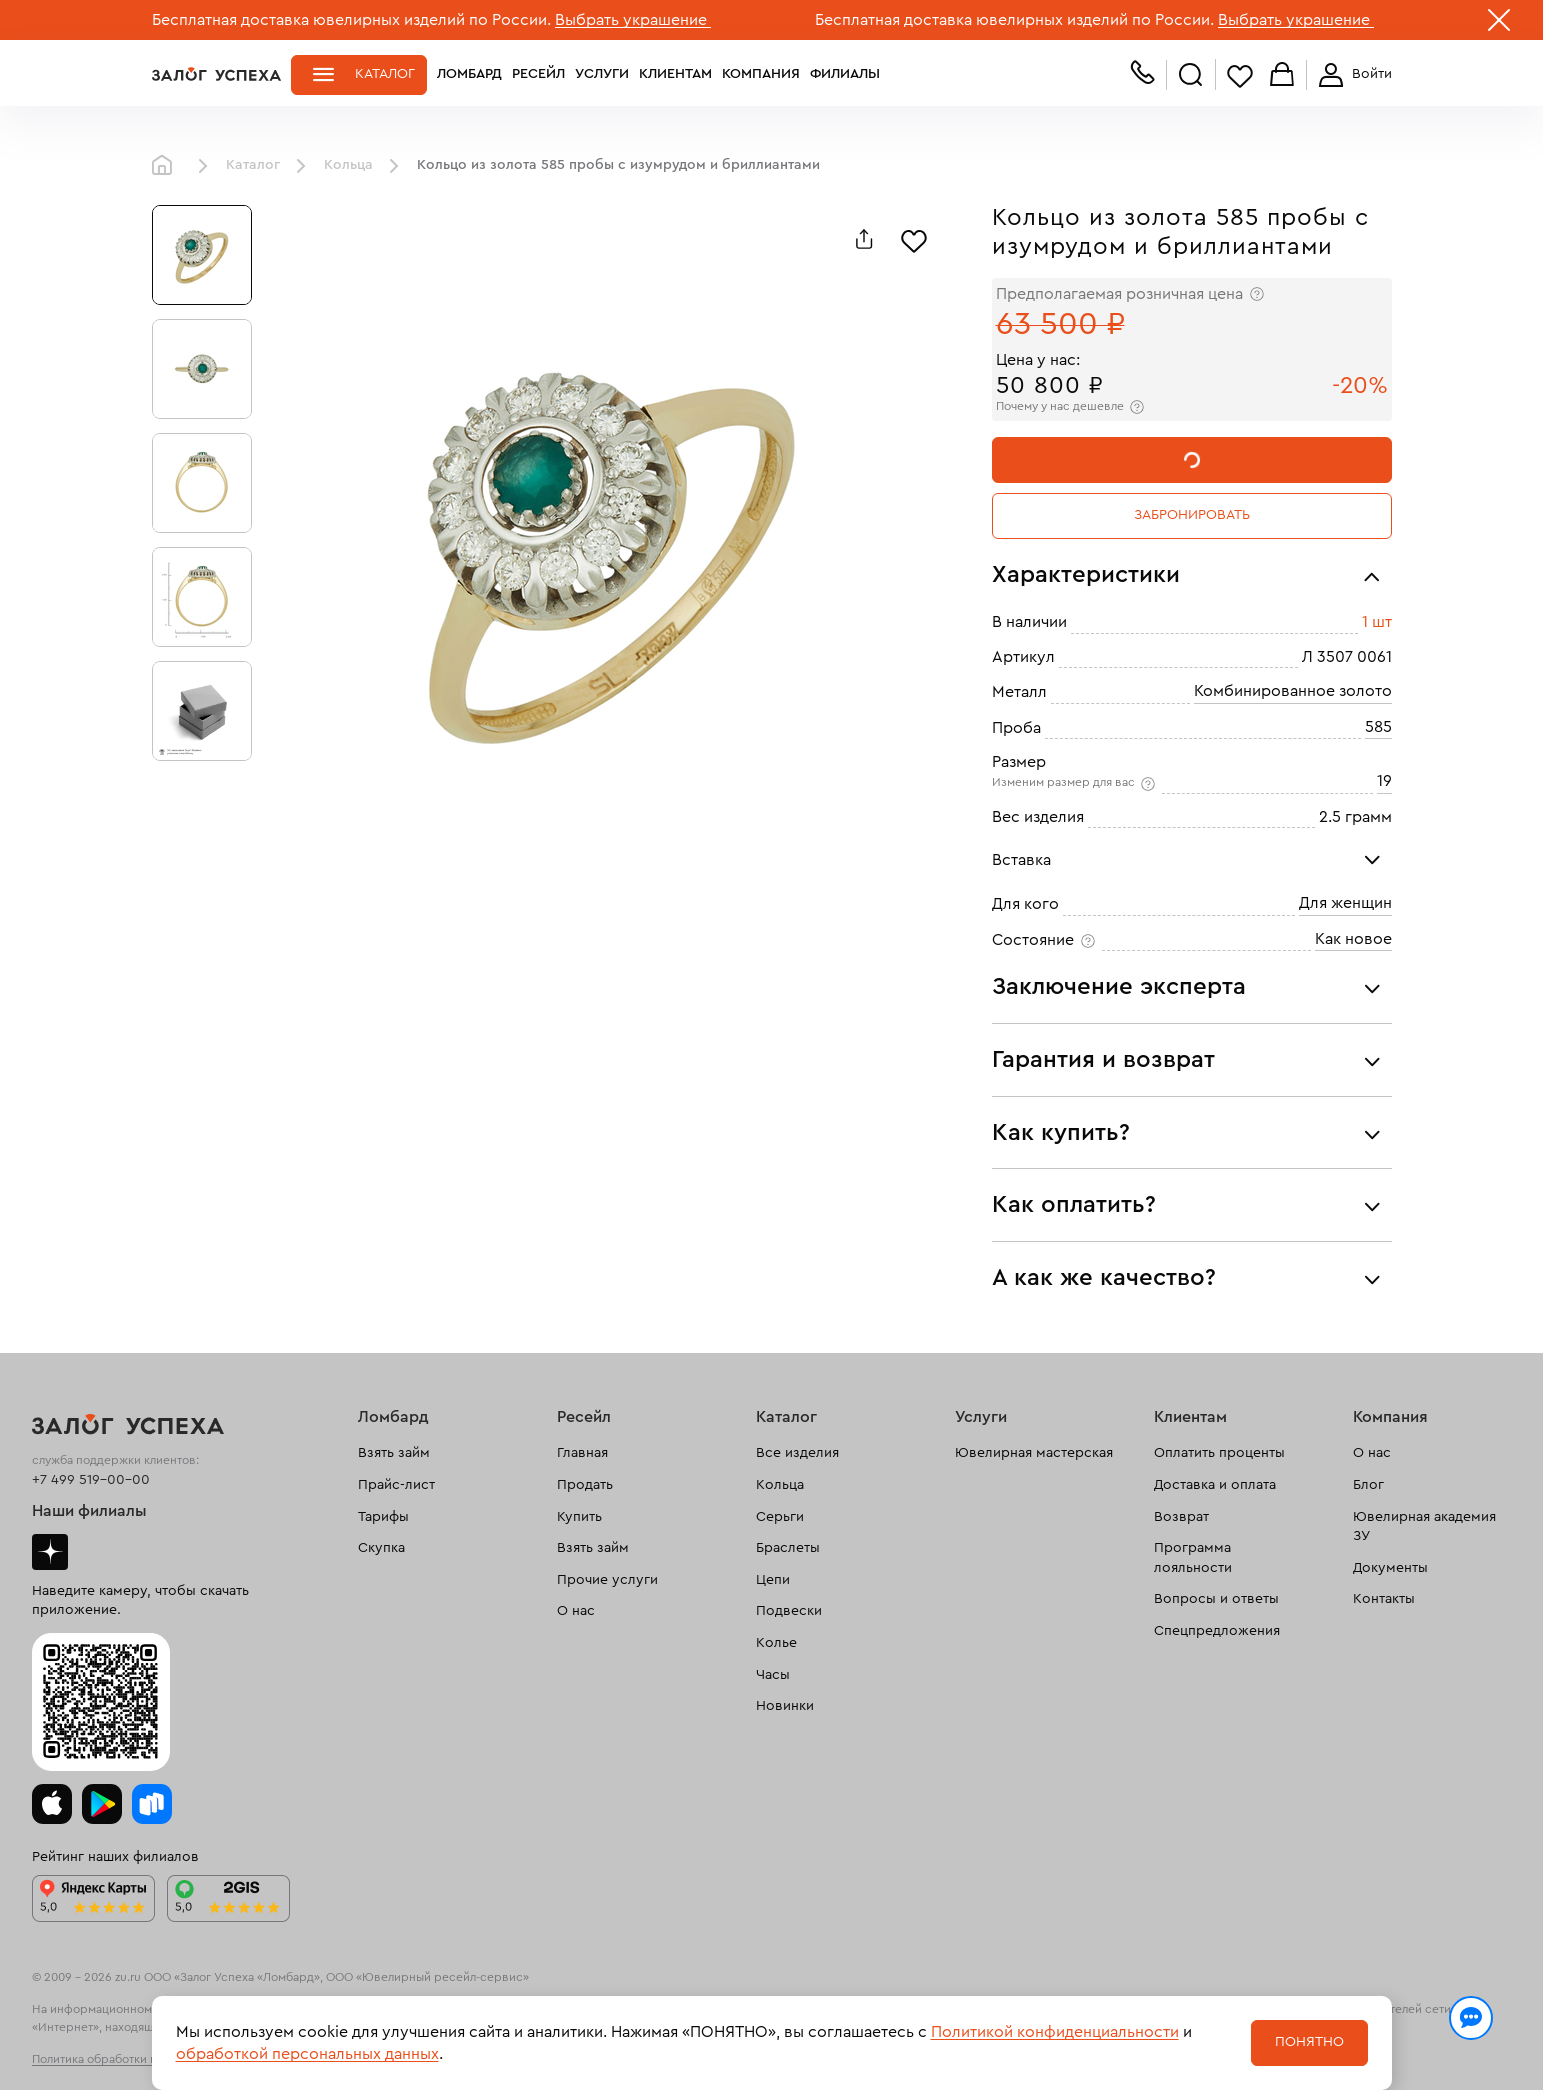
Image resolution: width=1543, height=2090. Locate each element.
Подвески (789, 1611)
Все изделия (797, 1453)
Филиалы (845, 74)
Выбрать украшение (633, 20)
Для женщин (1345, 903)
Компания (761, 74)
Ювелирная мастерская (1034, 1453)
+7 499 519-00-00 (91, 1480)
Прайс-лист (396, 1485)
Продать (585, 1485)
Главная (167, 166)
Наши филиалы (89, 1511)
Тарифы (383, 1517)
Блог (1368, 1485)
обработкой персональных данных (307, 2054)
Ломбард (469, 74)
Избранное (1240, 75)
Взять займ (394, 1453)
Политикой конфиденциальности (1055, 2032)
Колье (776, 1643)
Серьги (780, 1517)
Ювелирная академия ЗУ (1424, 1527)
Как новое (1353, 939)
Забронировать (1192, 515)
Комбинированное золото (1293, 691)
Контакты (1384, 1599)
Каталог (385, 74)
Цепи (773, 1580)
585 (1378, 727)
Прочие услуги (607, 1580)
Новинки (785, 1706)
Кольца (348, 165)
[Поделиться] (864, 239)
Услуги (602, 74)
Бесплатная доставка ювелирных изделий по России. (351, 20)
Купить (579, 1517)
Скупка (381, 1548)
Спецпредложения (1217, 1631)
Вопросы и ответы (1216, 1599)
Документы (1390, 1568)
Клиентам (675, 74)
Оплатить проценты (1219, 1453)
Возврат (1181, 1517)
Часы (773, 1675)
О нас (576, 1611)
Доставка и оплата (1215, 1485)
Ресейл (538, 74)
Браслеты (788, 1548)
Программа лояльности (1193, 1558)
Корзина (1282, 75)
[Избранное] (914, 239)
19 (1384, 781)
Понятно (1309, 2042)
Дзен (50, 1552)
